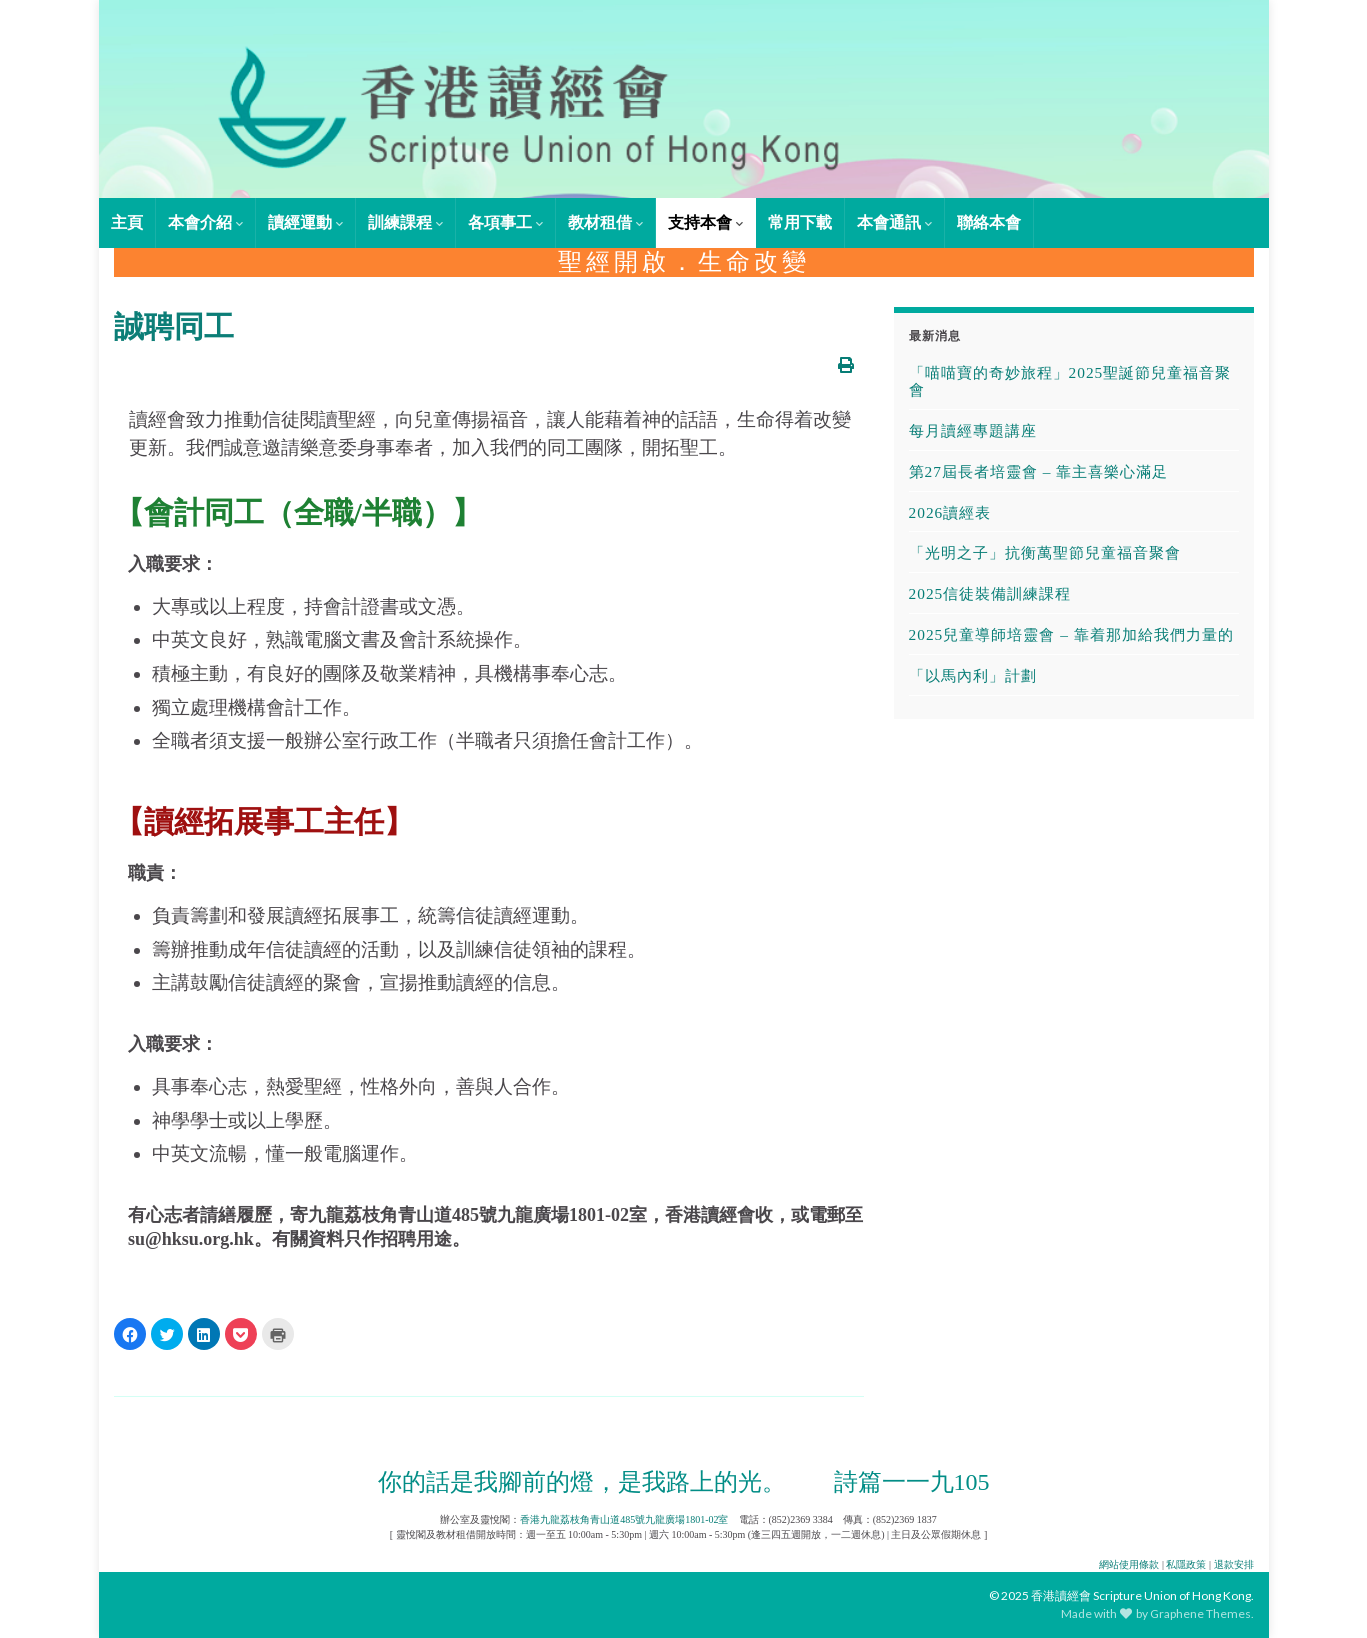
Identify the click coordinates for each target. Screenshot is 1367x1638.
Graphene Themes (1200, 1613)
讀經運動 (305, 222)
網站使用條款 (1129, 1564)
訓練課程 (405, 222)
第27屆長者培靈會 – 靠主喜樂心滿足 (1039, 471)
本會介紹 (205, 222)
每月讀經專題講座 (973, 430)
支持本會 (705, 222)
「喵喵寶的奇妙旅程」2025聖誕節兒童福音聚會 (1070, 381)
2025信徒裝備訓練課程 (990, 593)
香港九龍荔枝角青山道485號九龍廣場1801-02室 (624, 1519)
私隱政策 (1186, 1564)
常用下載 (800, 222)
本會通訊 (894, 222)
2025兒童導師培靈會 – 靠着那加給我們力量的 (1071, 634)
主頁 (127, 222)
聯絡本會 (989, 222)
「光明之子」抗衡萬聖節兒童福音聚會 (1045, 552)
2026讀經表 (950, 512)
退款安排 (1234, 1564)
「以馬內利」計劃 (973, 675)
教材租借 (605, 222)
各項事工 (505, 222)
